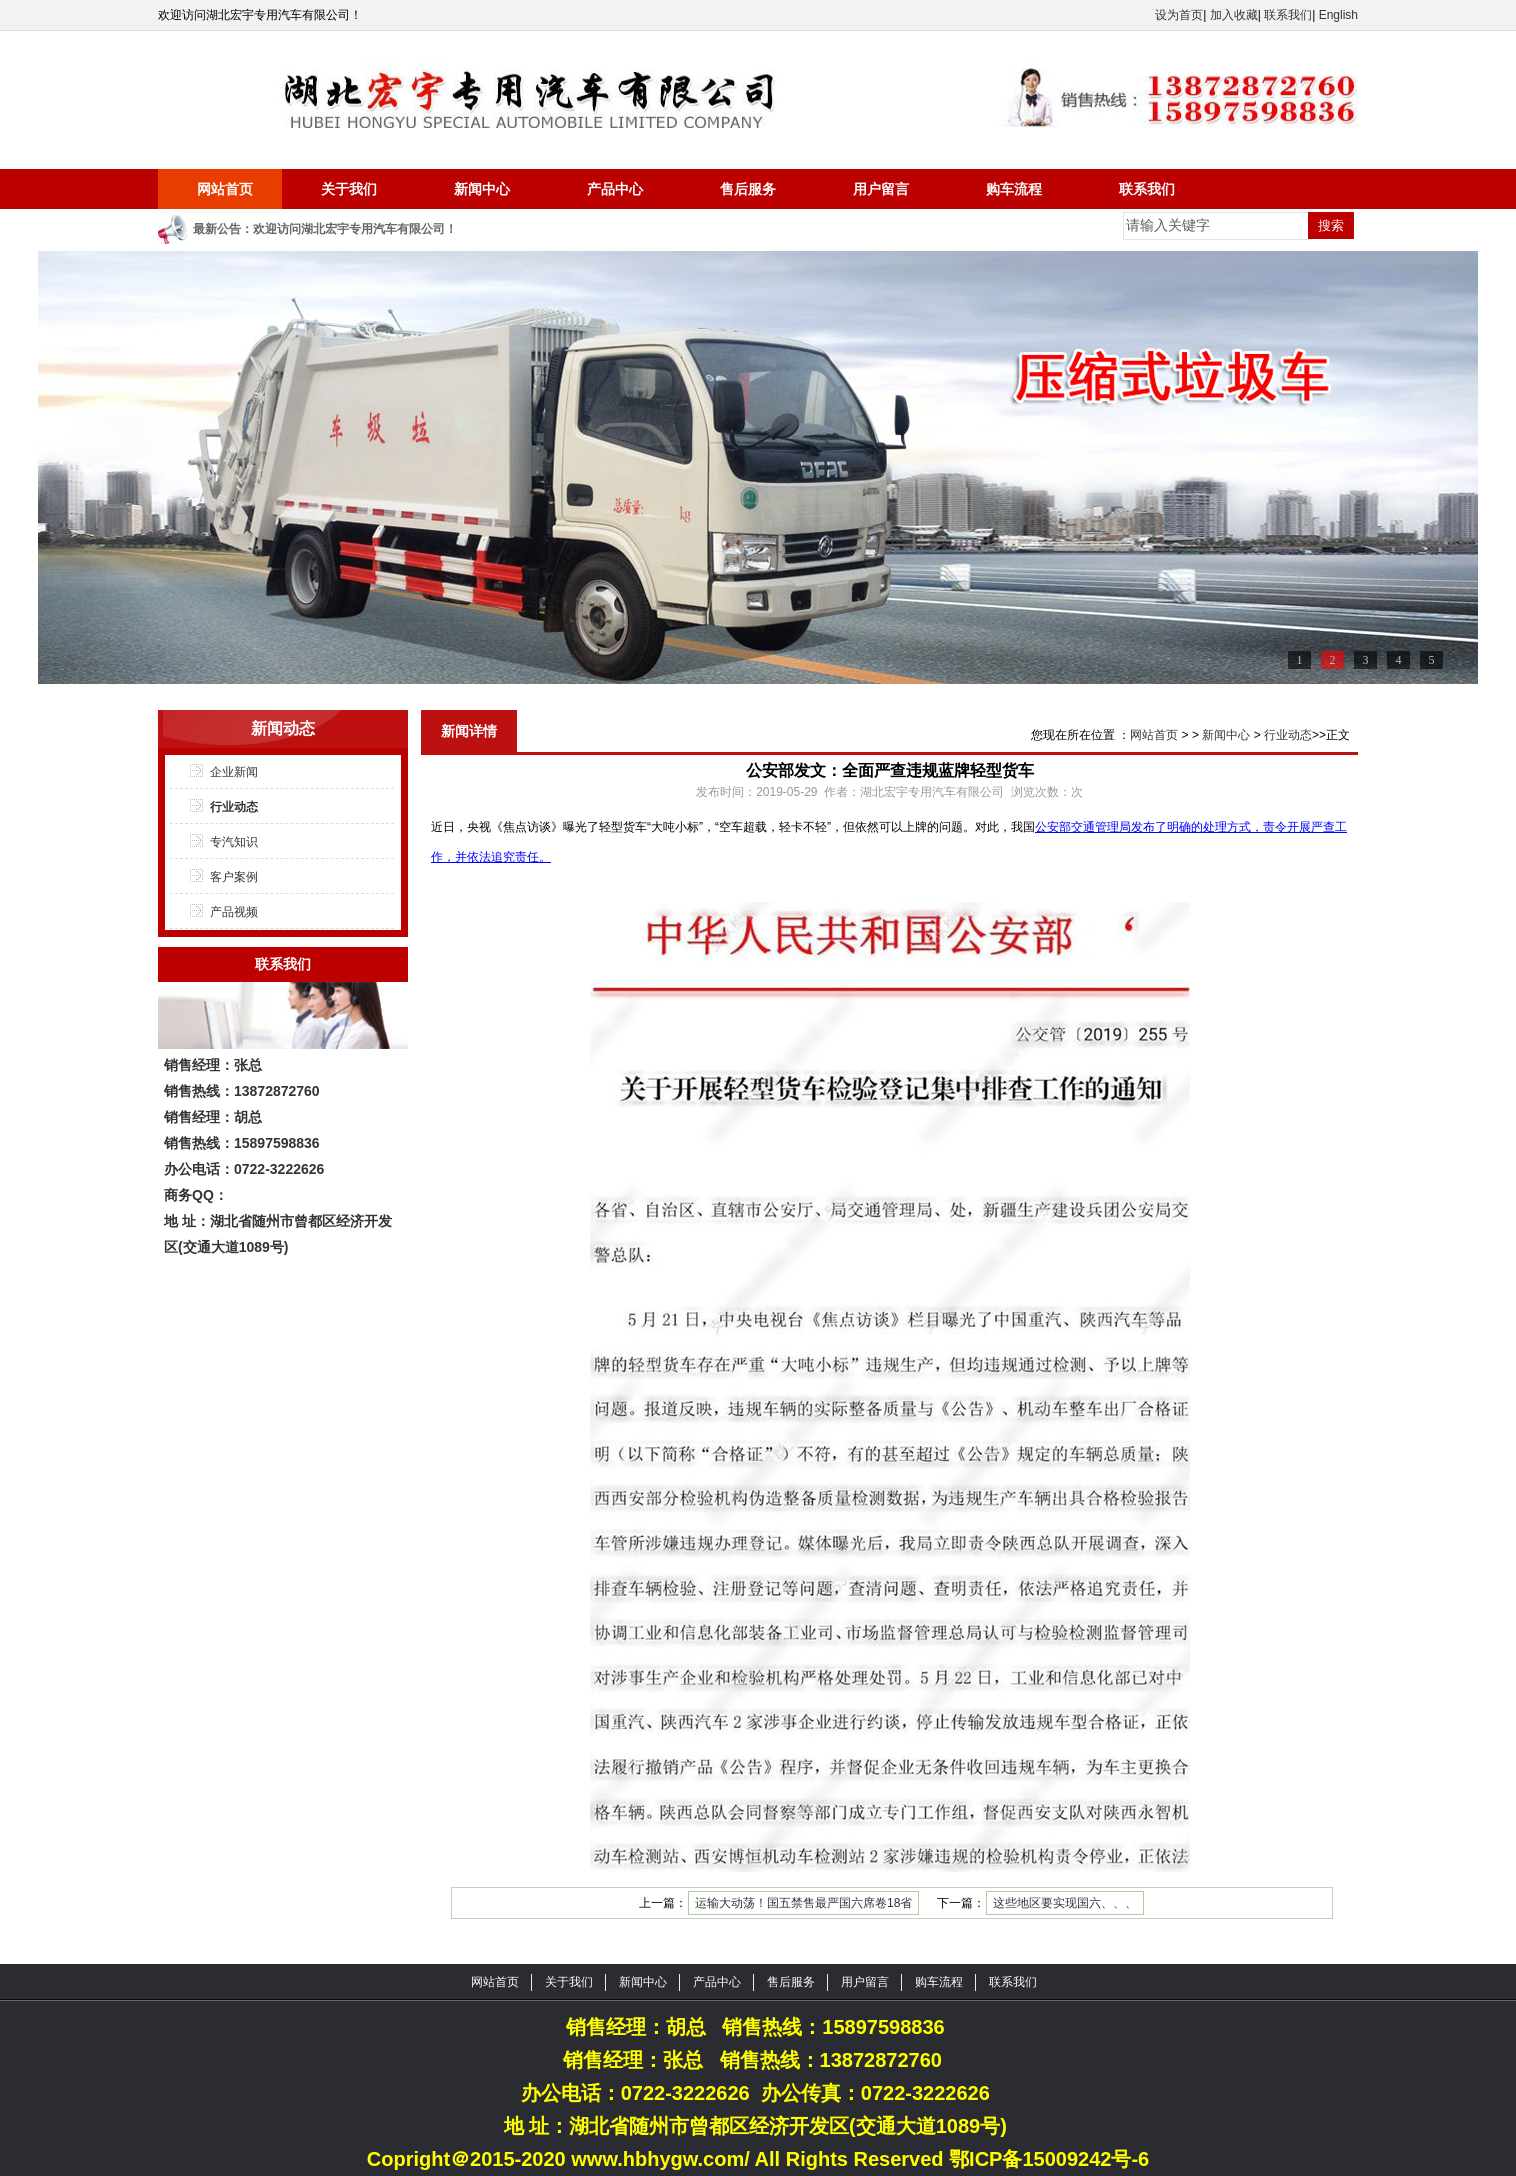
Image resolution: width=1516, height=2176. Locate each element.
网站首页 (225, 189)
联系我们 (1288, 15)
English (1338, 15)
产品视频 (234, 912)
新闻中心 (482, 189)
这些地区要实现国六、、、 (1065, 1903)
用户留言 (881, 189)
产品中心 (615, 189)
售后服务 (748, 189)
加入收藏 (1234, 15)
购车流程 (1014, 189)
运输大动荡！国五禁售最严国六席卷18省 (803, 1903)
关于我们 (349, 189)
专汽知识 (234, 842)
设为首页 (1179, 15)
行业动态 (234, 807)
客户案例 (234, 877)
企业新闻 (234, 772)
